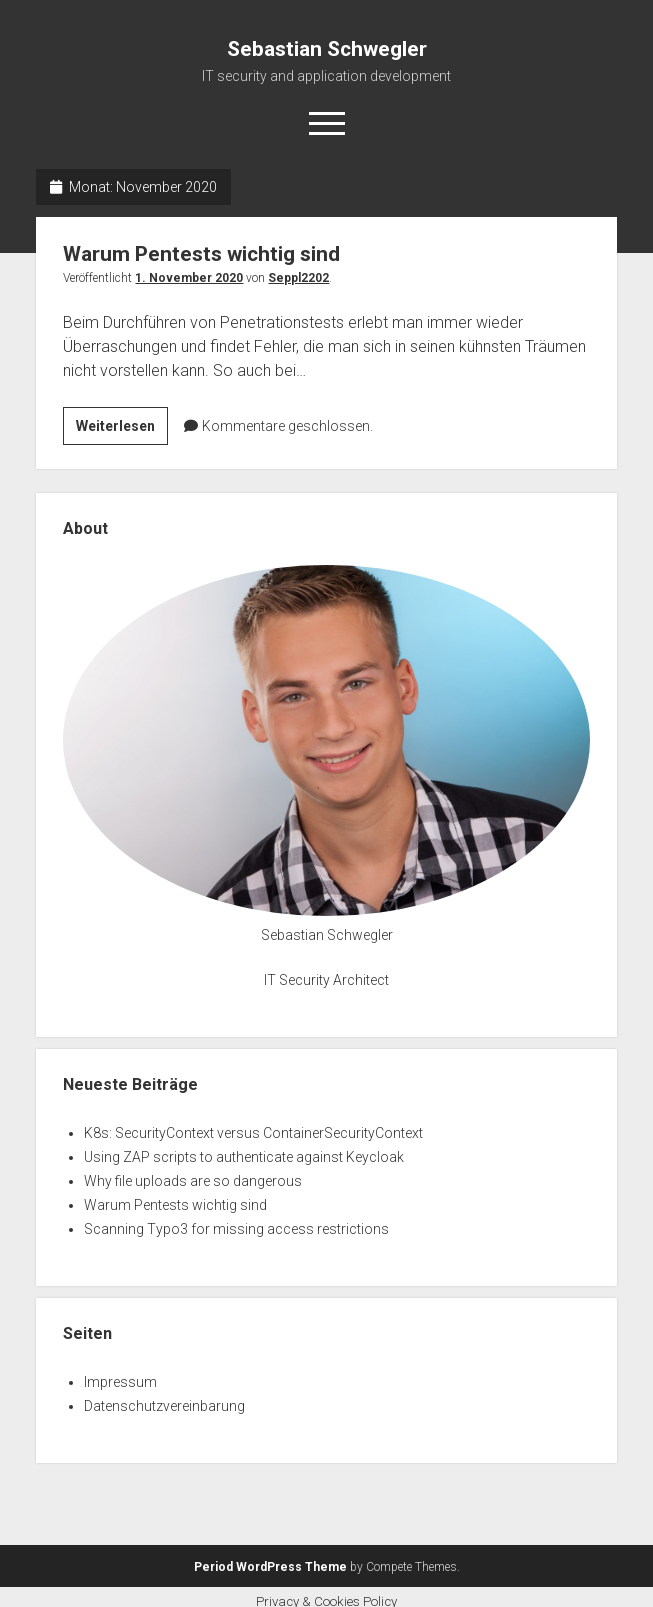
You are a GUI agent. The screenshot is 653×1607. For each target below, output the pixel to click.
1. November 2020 (189, 278)
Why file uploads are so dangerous (193, 1181)
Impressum (120, 1382)
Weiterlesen (122, 429)
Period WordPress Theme (270, 1567)
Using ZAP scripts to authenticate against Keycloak (244, 1157)
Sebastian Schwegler (327, 49)
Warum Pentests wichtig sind (201, 254)
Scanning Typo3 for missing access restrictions (236, 1229)
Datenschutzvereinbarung (164, 1406)
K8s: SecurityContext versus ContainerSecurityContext (253, 1133)
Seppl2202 (298, 278)
